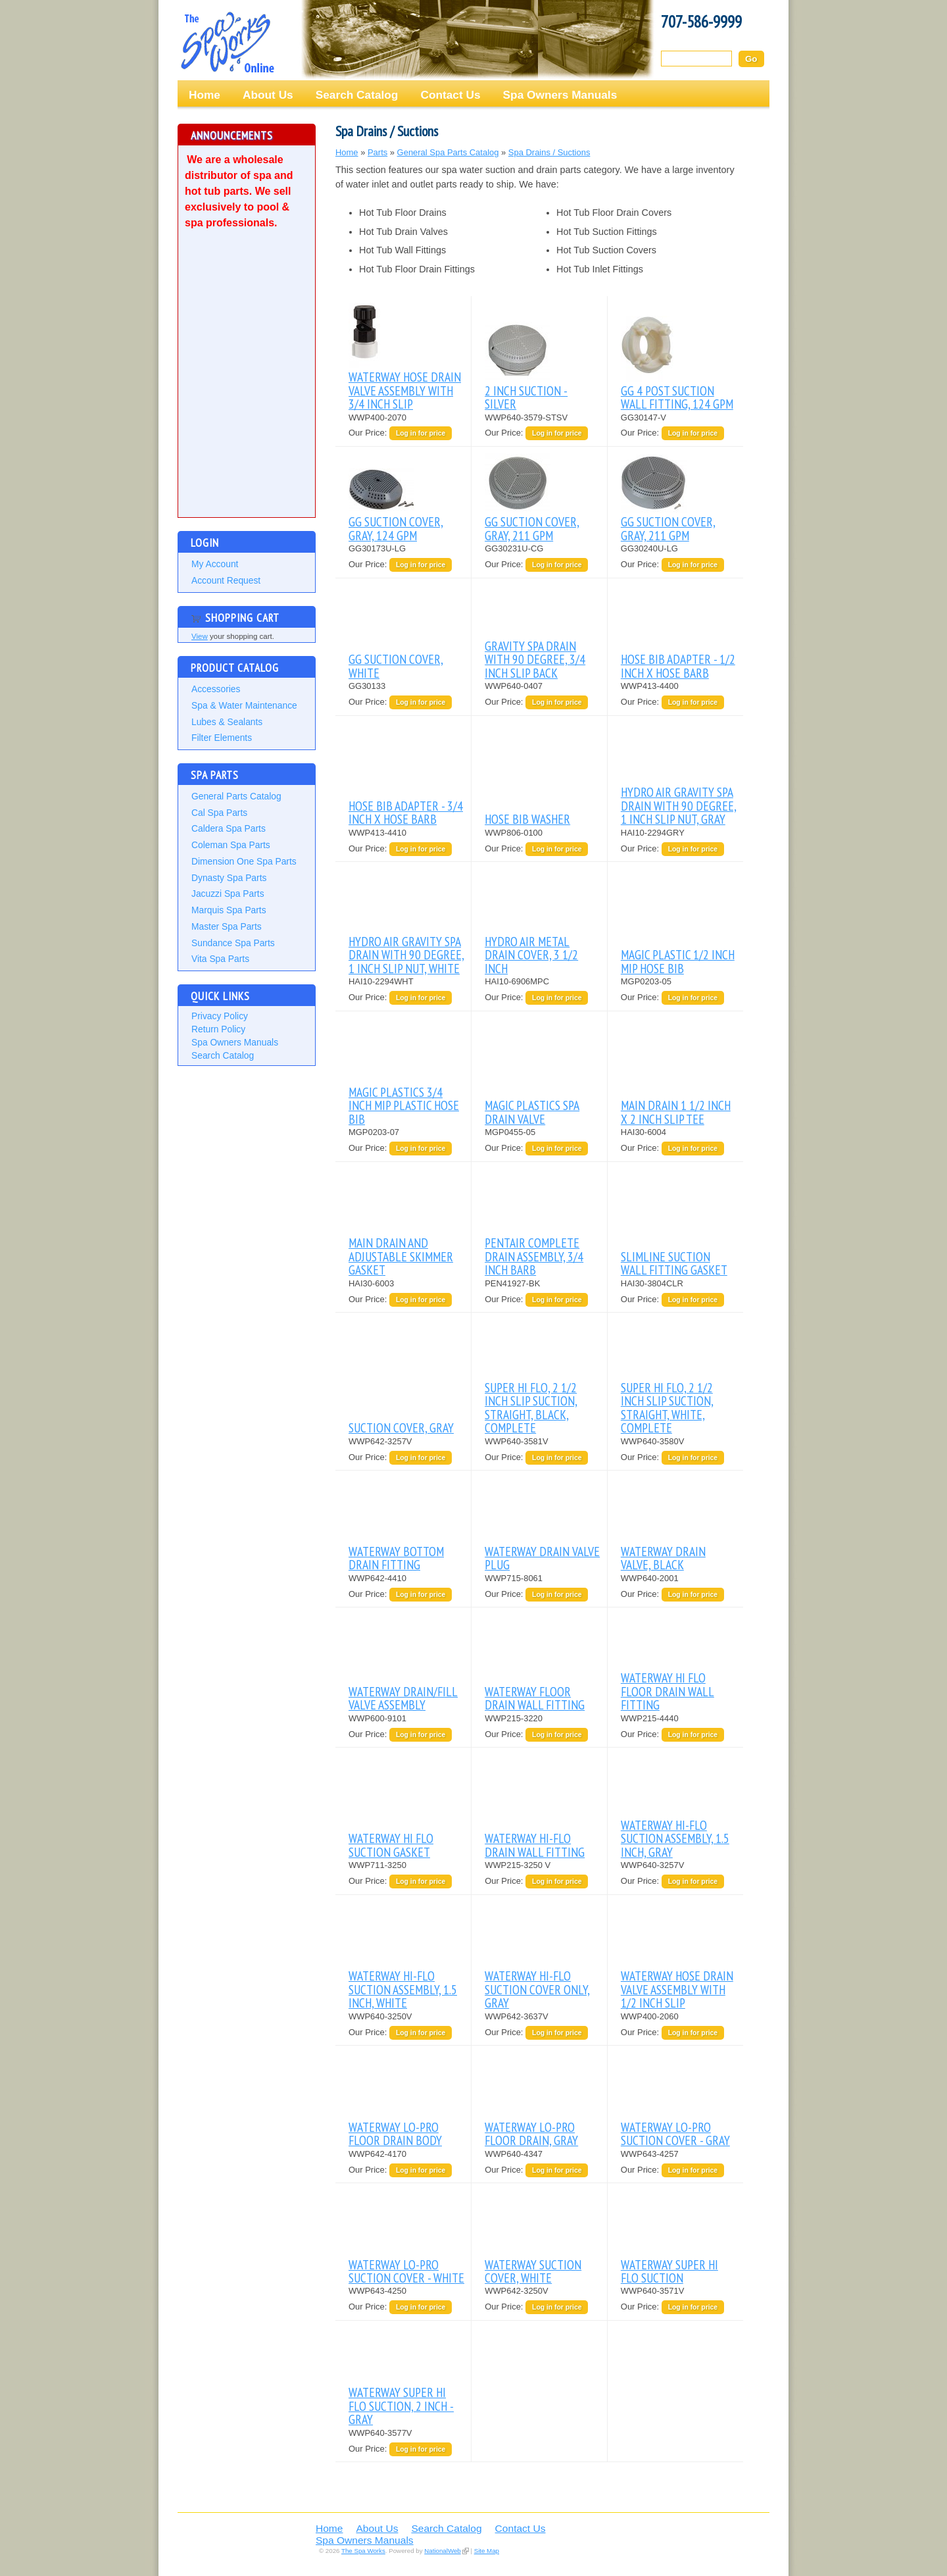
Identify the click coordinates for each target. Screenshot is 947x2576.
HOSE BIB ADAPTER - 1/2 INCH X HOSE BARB (678, 665)
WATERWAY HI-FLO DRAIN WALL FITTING (535, 1844)
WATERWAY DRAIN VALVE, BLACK (663, 1558)
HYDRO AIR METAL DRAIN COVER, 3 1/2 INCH (531, 954)
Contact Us (450, 94)
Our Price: (369, 433)
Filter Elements (221, 737)
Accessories (215, 689)
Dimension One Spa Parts (244, 861)
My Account (214, 564)
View (199, 636)
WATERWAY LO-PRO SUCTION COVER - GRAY (675, 2133)
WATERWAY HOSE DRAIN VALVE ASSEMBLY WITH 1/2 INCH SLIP (677, 1989)
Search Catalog (357, 94)
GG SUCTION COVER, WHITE (396, 665)
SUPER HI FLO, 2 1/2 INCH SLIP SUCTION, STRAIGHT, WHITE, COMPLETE (667, 1407)
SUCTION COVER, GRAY (401, 1427)
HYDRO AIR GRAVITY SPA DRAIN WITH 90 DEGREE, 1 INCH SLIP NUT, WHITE (406, 954)
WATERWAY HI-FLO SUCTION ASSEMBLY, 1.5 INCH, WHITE (403, 1989)
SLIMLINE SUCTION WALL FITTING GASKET (674, 1263)
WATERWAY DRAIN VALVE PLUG (542, 1558)
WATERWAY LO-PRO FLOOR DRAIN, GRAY (531, 2133)
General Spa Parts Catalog (448, 152)
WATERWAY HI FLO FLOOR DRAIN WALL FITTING (667, 1691)
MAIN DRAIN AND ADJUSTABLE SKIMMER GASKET (401, 1256)
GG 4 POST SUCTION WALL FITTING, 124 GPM (677, 397)
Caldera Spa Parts (228, 828)
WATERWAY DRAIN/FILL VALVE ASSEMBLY (403, 1698)
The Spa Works (227, 42)
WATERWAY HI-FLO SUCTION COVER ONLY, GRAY (537, 1989)
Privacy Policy (219, 1016)
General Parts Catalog (236, 796)
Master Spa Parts (226, 926)
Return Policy (218, 1029)
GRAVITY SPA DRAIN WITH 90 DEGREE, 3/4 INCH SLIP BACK (535, 659)
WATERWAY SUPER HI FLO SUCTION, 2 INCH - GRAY (401, 2405)
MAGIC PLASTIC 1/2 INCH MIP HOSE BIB (678, 961)
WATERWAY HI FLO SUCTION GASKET (391, 1844)
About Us (268, 94)
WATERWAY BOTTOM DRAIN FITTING (396, 1558)
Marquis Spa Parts (228, 910)
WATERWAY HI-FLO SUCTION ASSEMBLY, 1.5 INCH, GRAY (675, 1838)
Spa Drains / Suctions (549, 152)
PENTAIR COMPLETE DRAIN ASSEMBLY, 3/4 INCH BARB (534, 1256)
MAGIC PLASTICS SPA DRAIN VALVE (532, 1111)
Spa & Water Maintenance (244, 705)
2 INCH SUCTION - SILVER (526, 397)
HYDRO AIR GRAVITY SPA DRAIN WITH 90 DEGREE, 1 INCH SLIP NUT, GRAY (679, 805)
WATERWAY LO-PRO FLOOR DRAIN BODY (395, 2133)
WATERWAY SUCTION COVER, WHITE (533, 2271)
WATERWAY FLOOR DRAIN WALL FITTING (535, 1698)
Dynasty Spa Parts (228, 877)
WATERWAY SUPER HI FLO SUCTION (669, 2271)
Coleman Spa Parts (230, 845)
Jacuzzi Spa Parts (227, 893)
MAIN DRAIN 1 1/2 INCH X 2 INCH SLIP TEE (676, 1111)
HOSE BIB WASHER (527, 819)
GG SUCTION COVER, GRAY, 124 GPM (396, 528)
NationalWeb (442, 2550)
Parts (377, 152)
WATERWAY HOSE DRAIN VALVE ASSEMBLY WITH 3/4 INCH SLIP (405, 390)
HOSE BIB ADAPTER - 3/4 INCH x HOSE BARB (406, 812)
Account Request (225, 580)
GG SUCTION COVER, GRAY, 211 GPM (532, 528)
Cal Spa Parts (219, 812)
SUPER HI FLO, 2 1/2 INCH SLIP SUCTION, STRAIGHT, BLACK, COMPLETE (531, 1407)
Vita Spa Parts (220, 958)
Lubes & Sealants (226, 722)
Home (204, 94)
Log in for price (420, 433)
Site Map (486, 2550)
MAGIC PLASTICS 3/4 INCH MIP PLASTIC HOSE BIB (404, 1105)
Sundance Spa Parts (233, 943)
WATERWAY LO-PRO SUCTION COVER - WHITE (406, 2271)
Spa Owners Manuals (560, 94)
